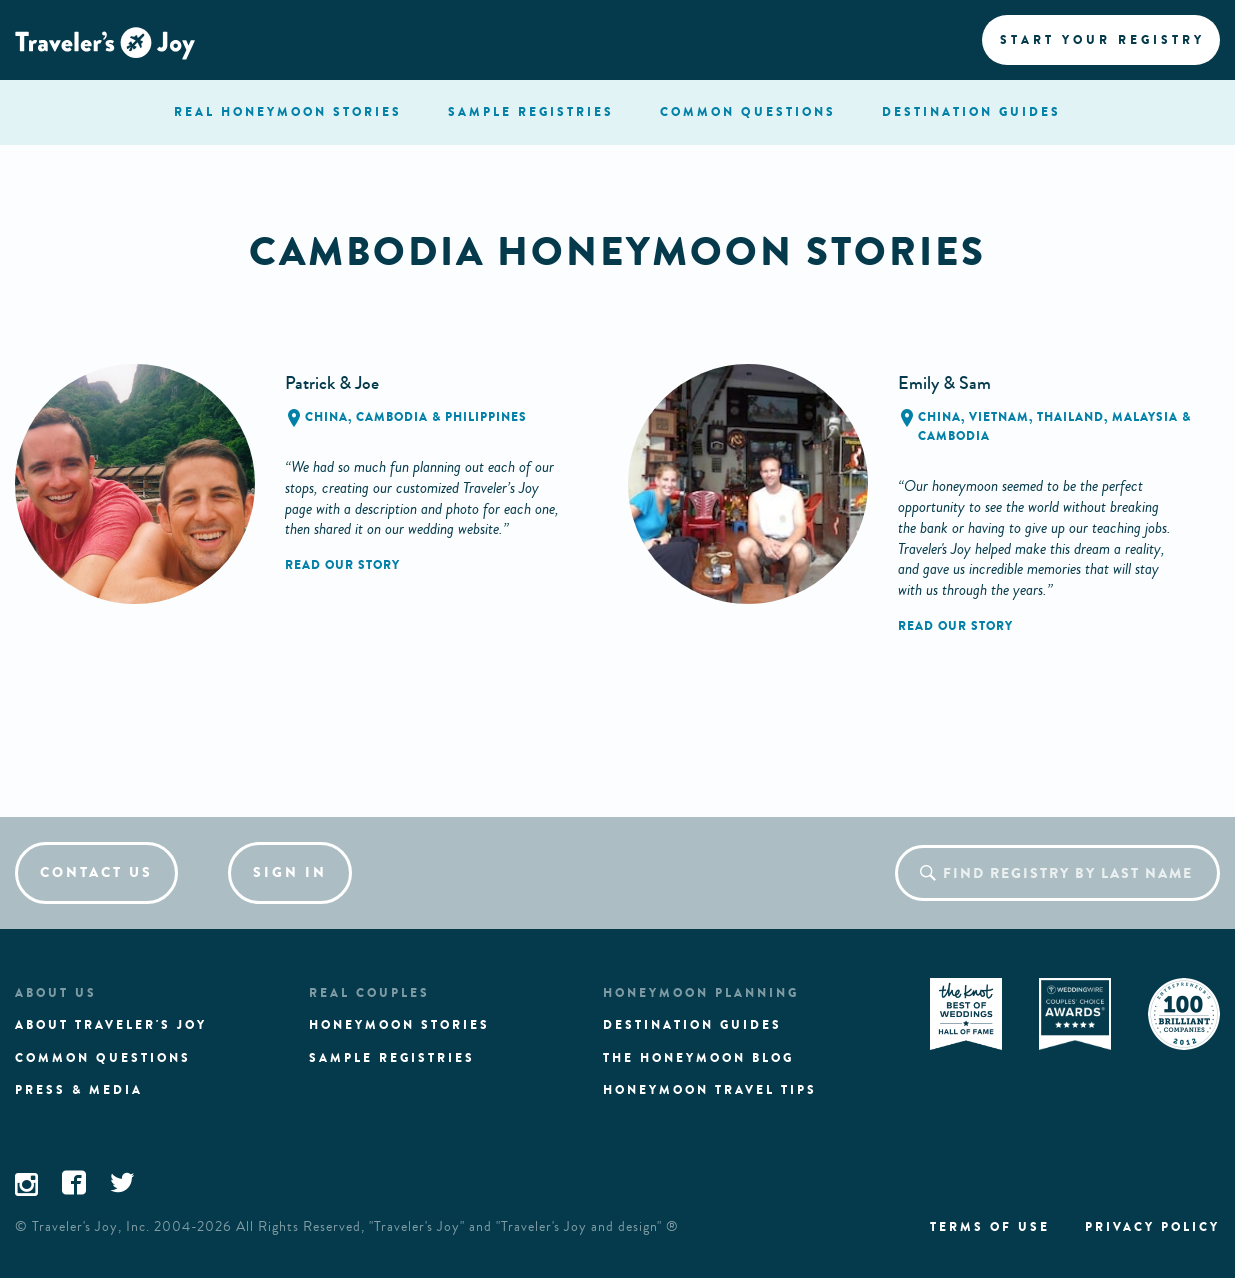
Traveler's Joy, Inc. (91, 1227)
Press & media (79, 1090)
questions (748, 112)
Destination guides (692, 1025)
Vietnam (999, 417)
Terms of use (990, 1227)
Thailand (1070, 417)
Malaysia (1145, 417)
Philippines (486, 417)
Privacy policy (1152, 1227)
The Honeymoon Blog (698, 1058)
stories (288, 112)
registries (531, 112)
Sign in (290, 872)
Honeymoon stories (399, 1025)
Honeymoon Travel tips (710, 1090)
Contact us (96, 872)
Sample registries (392, 1058)
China (326, 417)
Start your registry (1102, 40)
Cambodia (392, 417)
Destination (971, 112)
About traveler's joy (111, 1025)
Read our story (342, 565)
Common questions (103, 1058)
